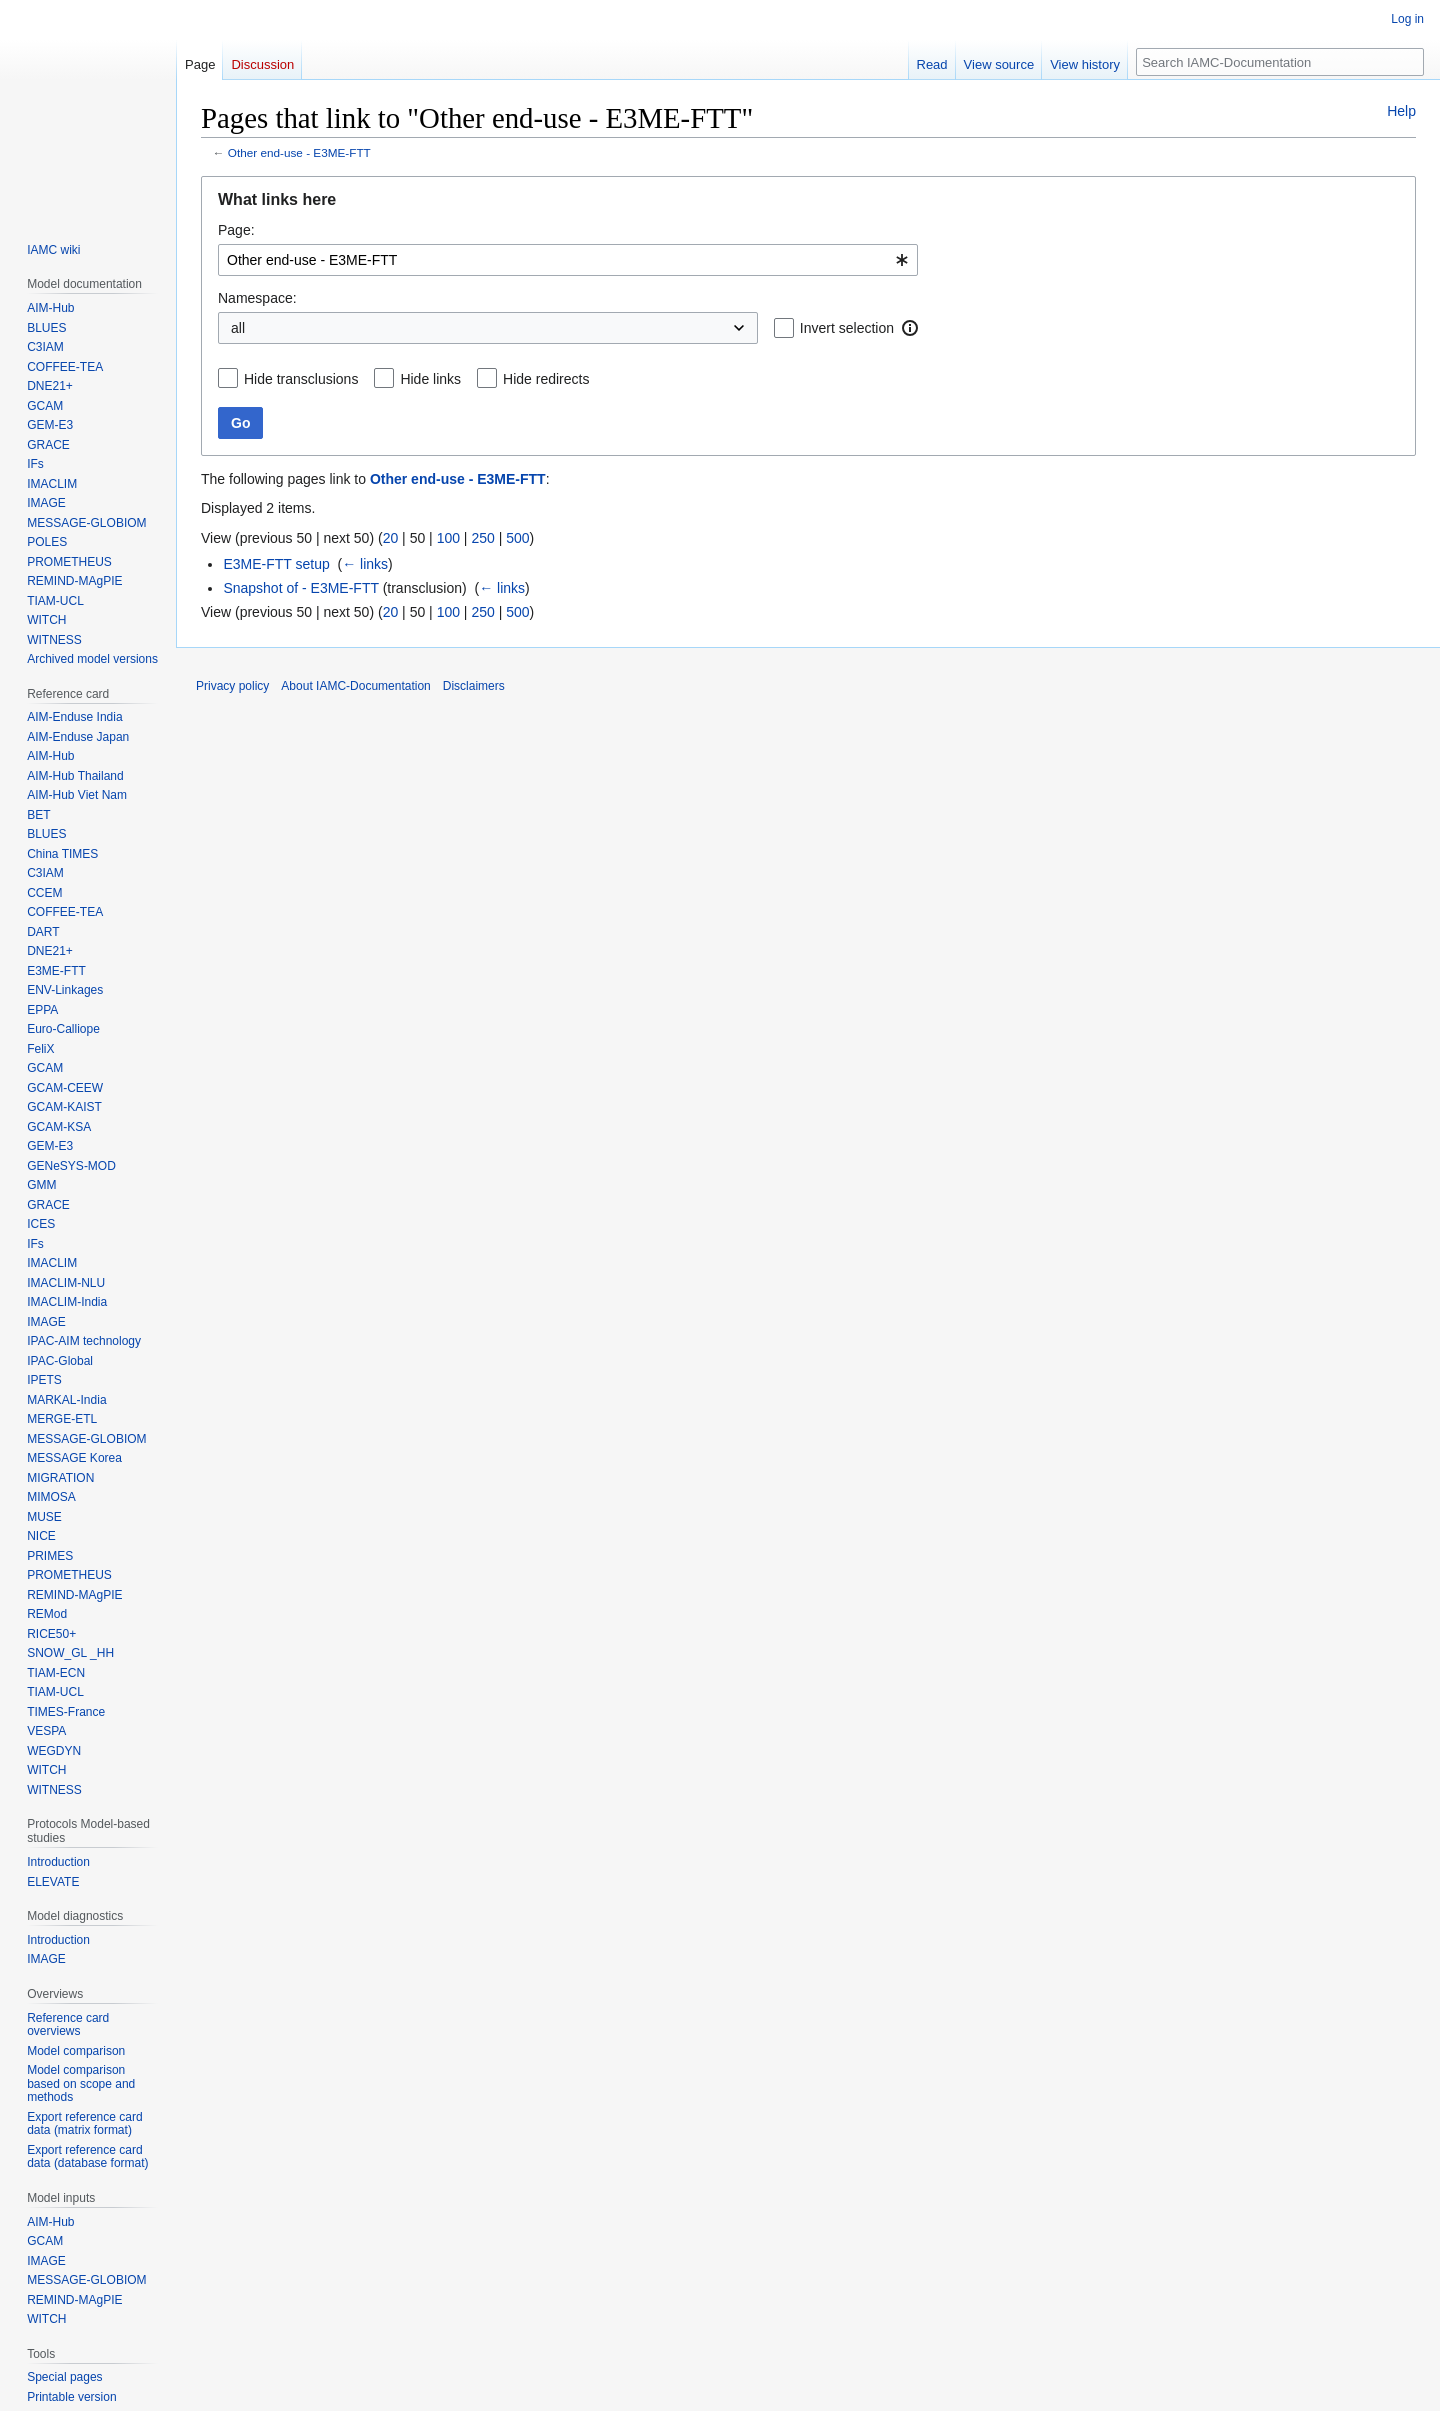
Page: (236, 230)
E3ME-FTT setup (276, 564)
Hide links (430, 379)
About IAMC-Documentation (355, 686)
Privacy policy (232, 686)
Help (1401, 111)
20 (391, 538)
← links (365, 564)
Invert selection (847, 328)
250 (482, 538)
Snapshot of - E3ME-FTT (300, 588)
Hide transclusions (301, 379)
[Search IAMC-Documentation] (1280, 62)
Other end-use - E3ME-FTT (299, 152)
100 (448, 538)
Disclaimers (474, 686)
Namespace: (257, 298)
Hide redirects (546, 379)
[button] (910, 328)
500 (517, 538)
